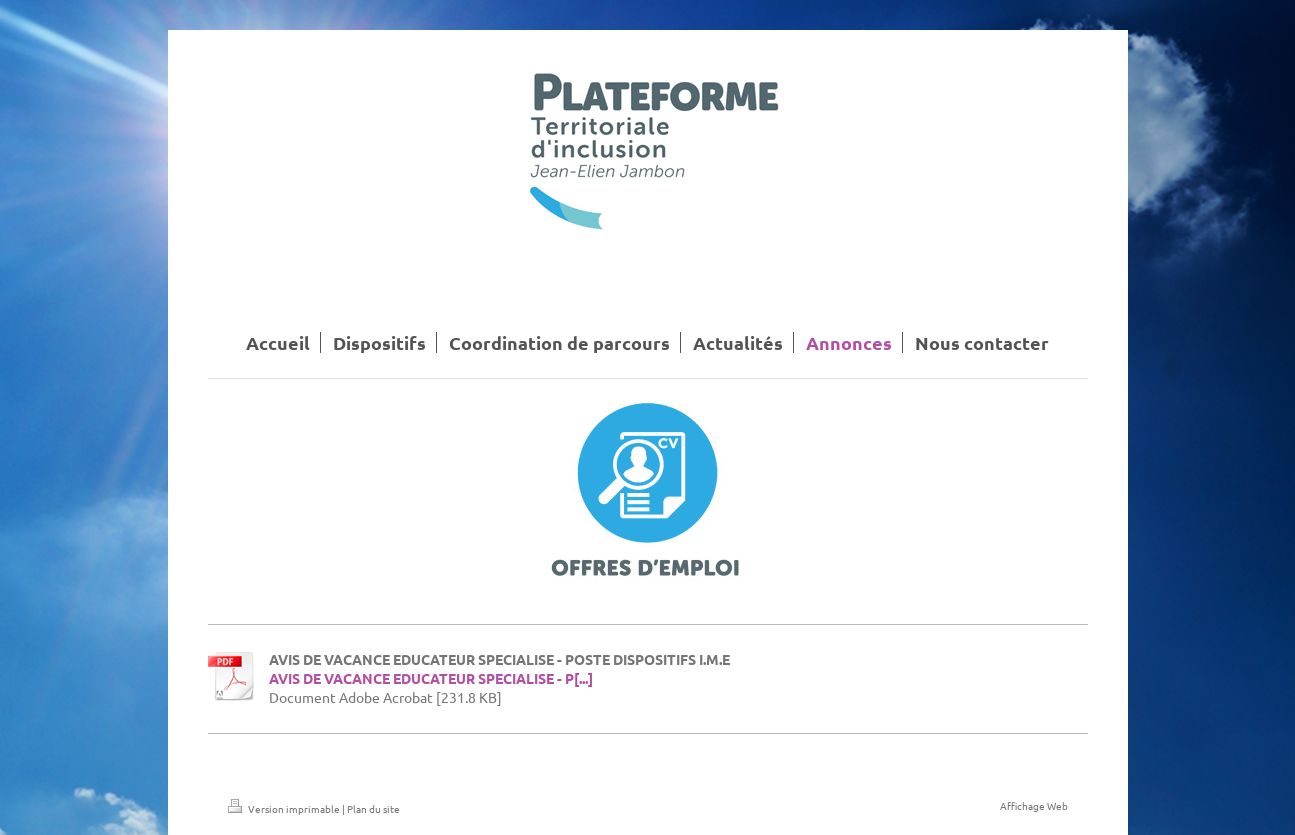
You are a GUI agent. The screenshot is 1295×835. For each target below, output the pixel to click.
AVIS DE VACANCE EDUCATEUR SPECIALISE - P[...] (431, 678)
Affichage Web (1034, 805)
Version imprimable (285, 808)
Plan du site (373, 808)
